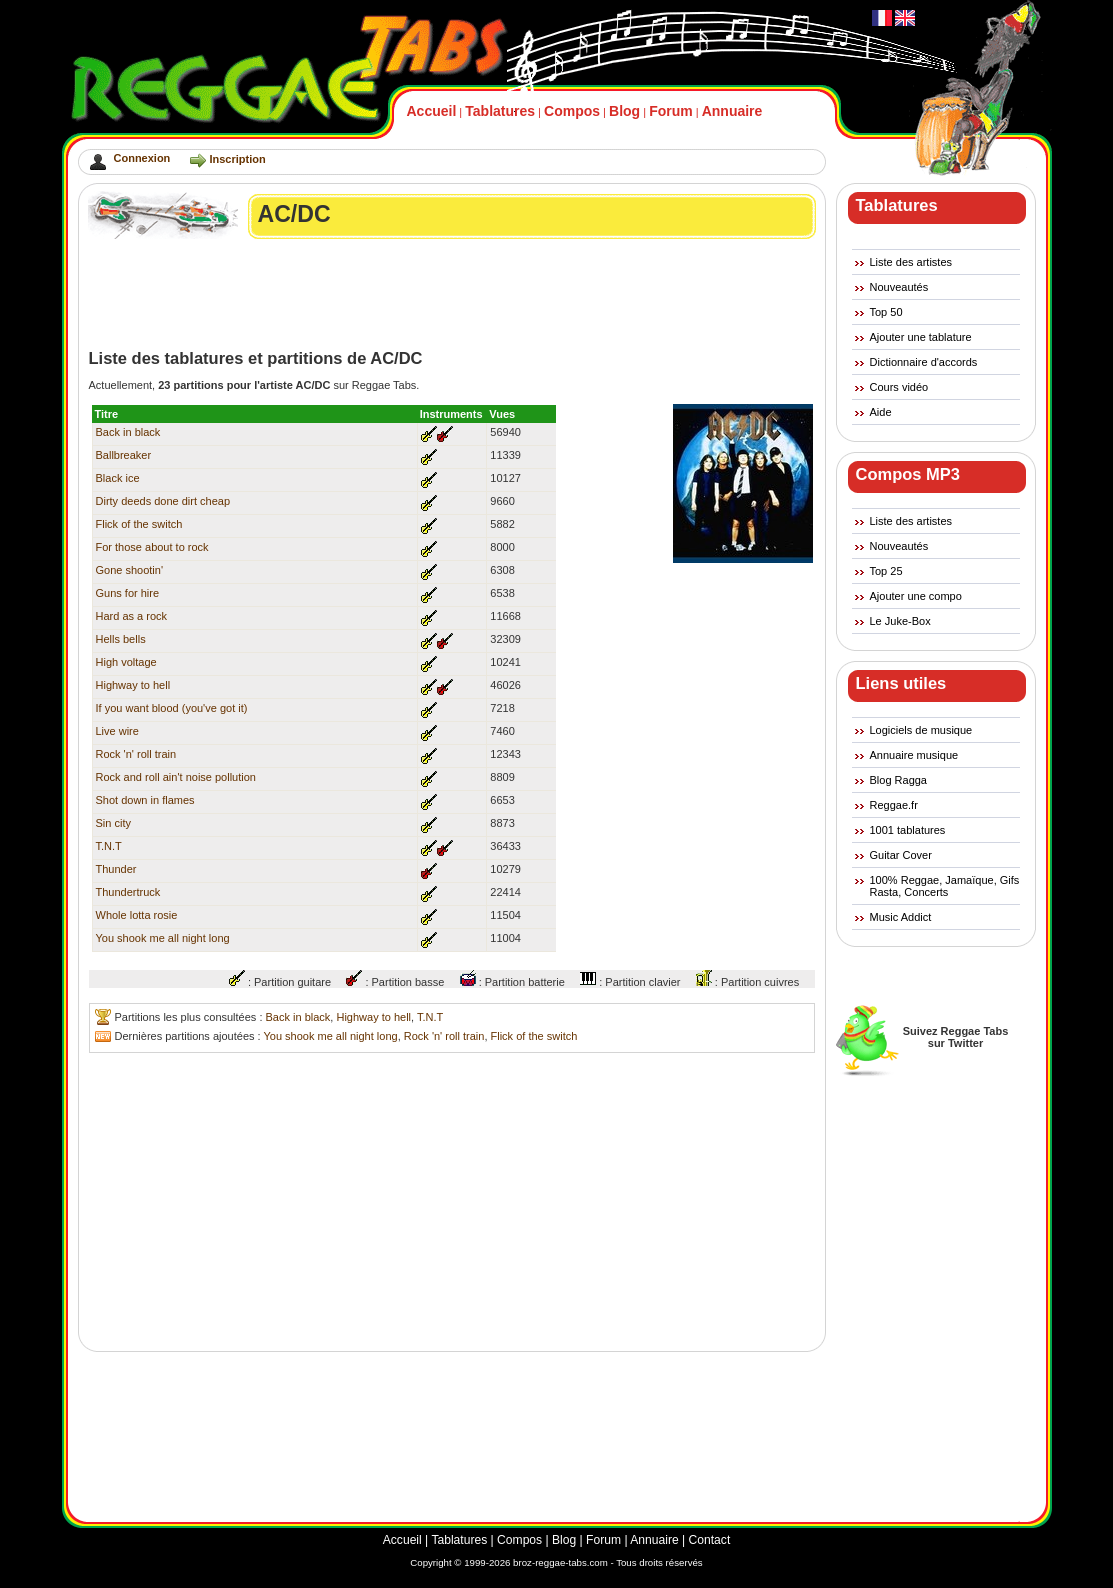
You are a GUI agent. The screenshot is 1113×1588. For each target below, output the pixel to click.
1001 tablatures (908, 830)
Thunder (116, 869)
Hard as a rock (132, 616)
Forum (671, 111)
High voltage (126, 662)
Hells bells (121, 639)
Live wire (117, 731)
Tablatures (500, 111)
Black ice (118, 478)
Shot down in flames (145, 800)
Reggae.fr (894, 805)
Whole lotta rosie (137, 915)
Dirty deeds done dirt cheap (163, 501)
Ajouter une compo (916, 596)
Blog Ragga (899, 780)
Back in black (128, 432)
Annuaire (732, 111)
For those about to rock (152, 547)
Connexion (142, 158)
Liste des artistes (911, 262)
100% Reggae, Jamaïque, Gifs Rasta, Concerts (945, 886)
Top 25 (886, 571)
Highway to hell (133, 685)
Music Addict (901, 917)
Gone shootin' (130, 570)
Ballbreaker (124, 455)
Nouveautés (899, 287)
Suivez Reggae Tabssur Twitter (956, 1037)
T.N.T (109, 846)
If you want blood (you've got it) (172, 708)
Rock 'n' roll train (136, 754)
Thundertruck (128, 892)
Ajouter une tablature (921, 337)
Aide (881, 412)
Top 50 (886, 312)
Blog (624, 111)
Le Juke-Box (900, 621)
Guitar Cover (901, 855)
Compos (572, 111)
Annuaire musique (914, 755)
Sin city (113, 823)
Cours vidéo (899, 387)
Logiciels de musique (921, 730)
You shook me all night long (163, 938)
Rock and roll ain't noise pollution (176, 777)
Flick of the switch (139, 524)
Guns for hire (128, 593)
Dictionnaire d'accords (924, 362)
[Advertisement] (453, 294)
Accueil (432, 111)
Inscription (237, 159)
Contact (710, 1540)
